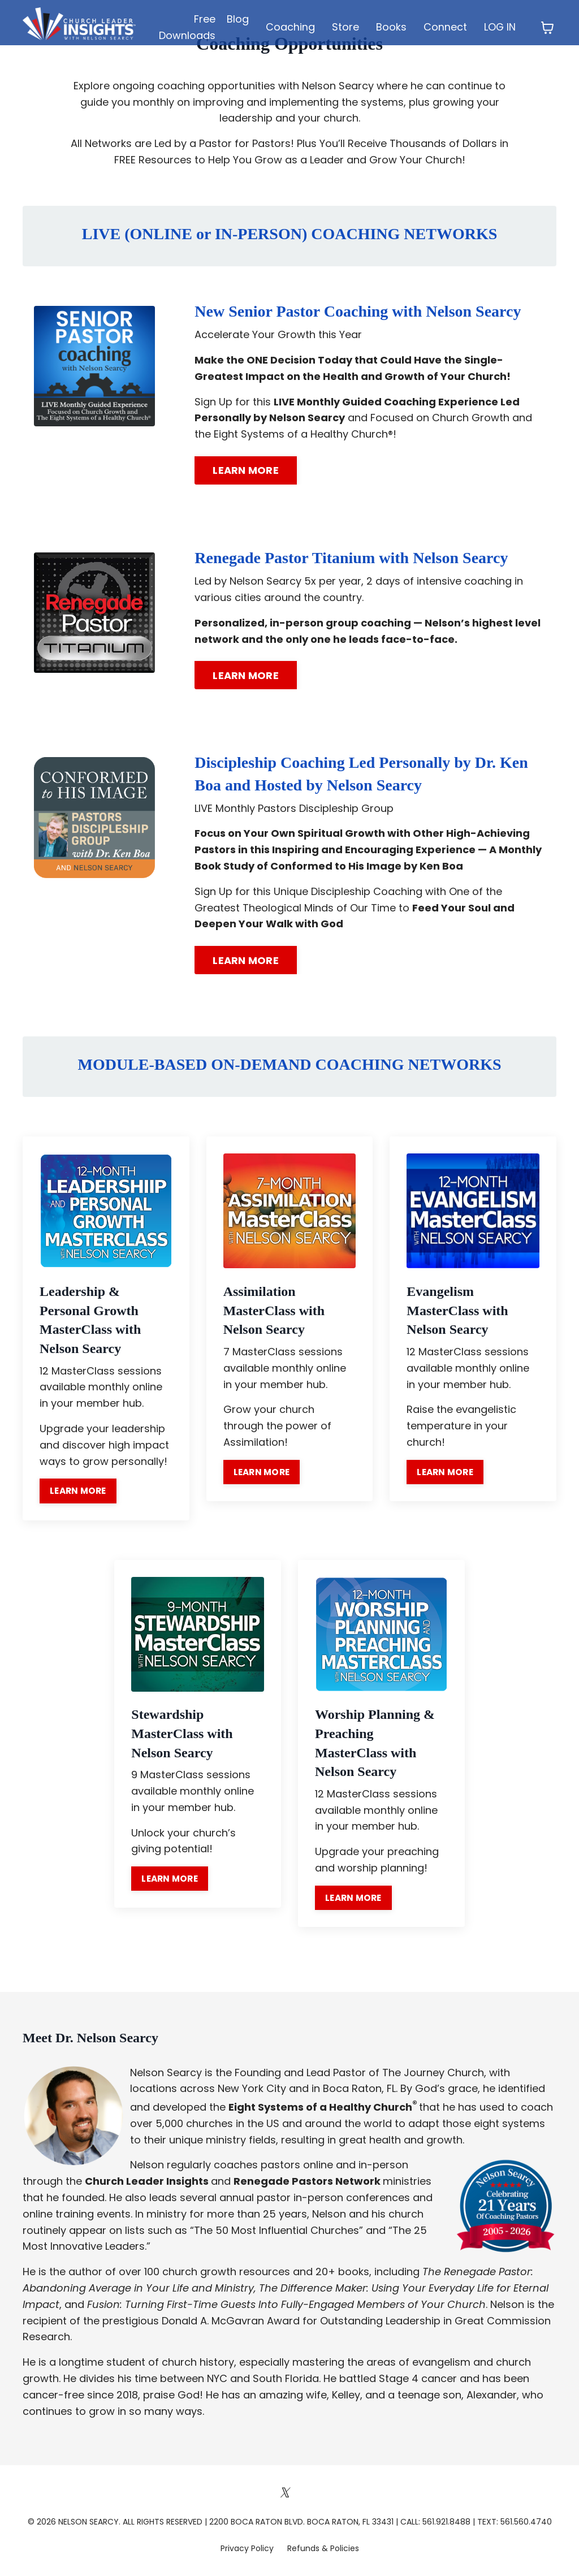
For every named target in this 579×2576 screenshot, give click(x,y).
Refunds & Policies (323, 2549)
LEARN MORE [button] (246, 470)
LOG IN (499, 27)
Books (392, 27)
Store (346, 27)
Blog (237, 19)
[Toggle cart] (547, 28)
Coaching (291, 27)
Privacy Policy (248, 2549)
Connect (446, 27)
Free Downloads (186, 27)
